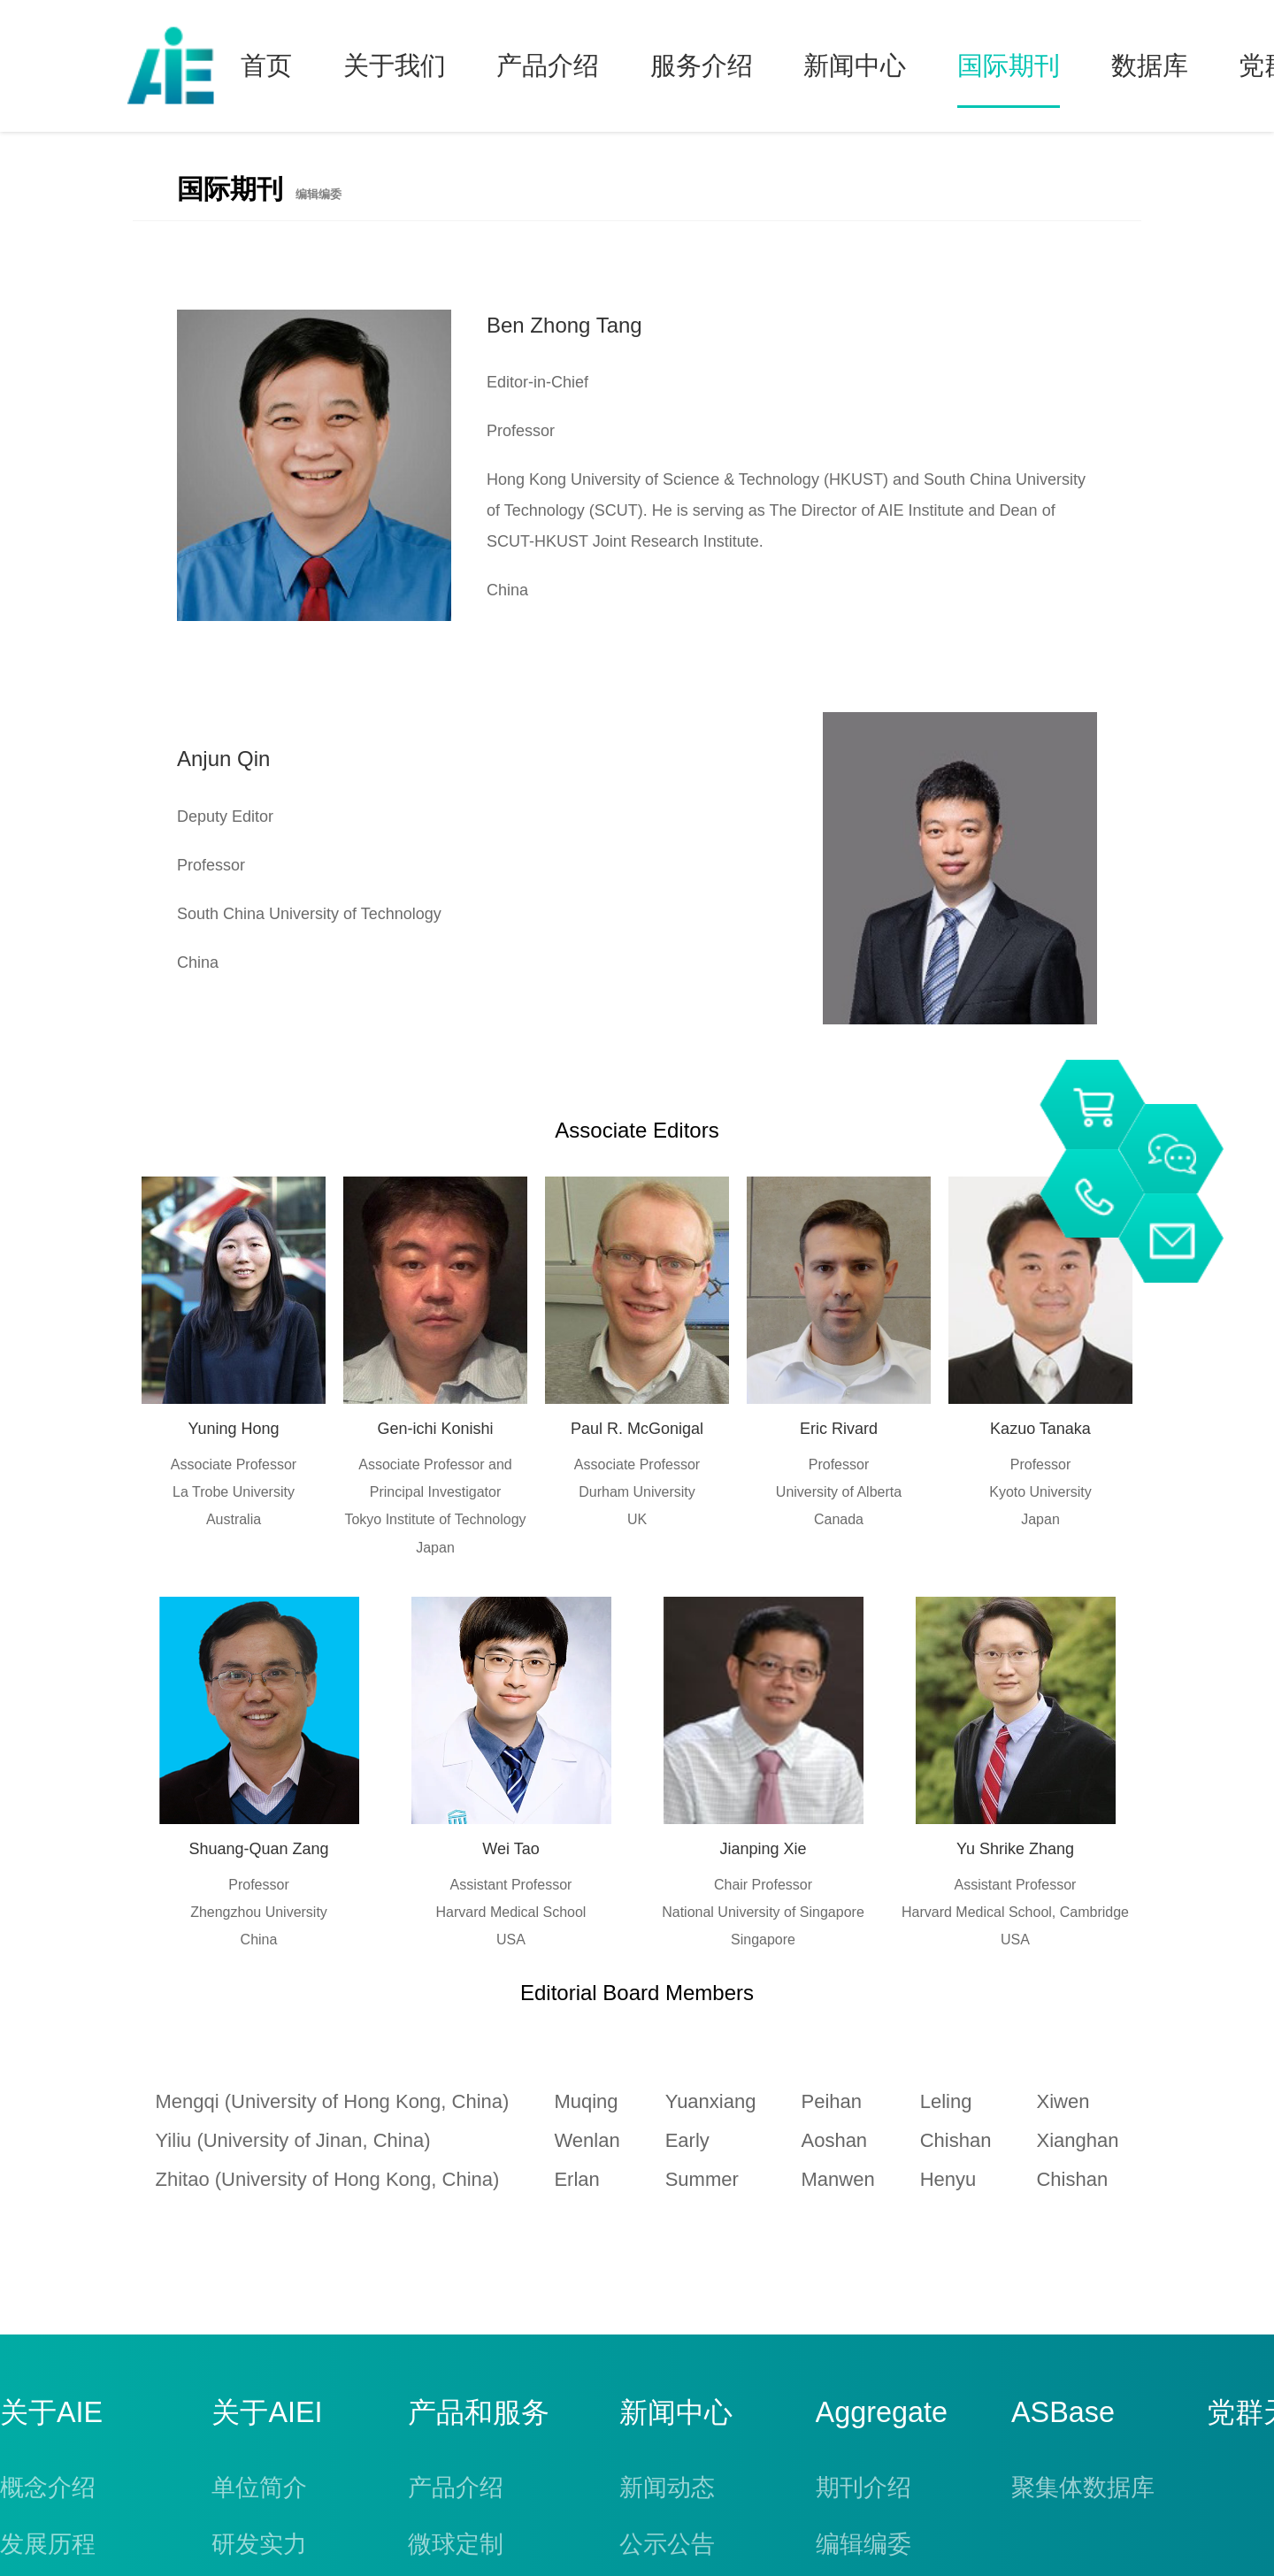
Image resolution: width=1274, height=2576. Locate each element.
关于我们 (394, 65)
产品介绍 (547, 65)
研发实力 (259, 2544)
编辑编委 (863, 2544)
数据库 (1149, 65)
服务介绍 (701, 65)
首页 (266, 65)
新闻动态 (667, 2487)
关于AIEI (266, 2412)
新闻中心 (854, 65)
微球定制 (455, 2544)
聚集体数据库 (1083, 2487)
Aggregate (882, 2412)
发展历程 (48, 2544)
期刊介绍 (863, 2487)
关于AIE (51, 2412)
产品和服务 (478, 2412)
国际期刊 (1008, 65)
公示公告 (667, 2544)
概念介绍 (48, 2487)
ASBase (1063, 2412)
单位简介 (259, 2487)
